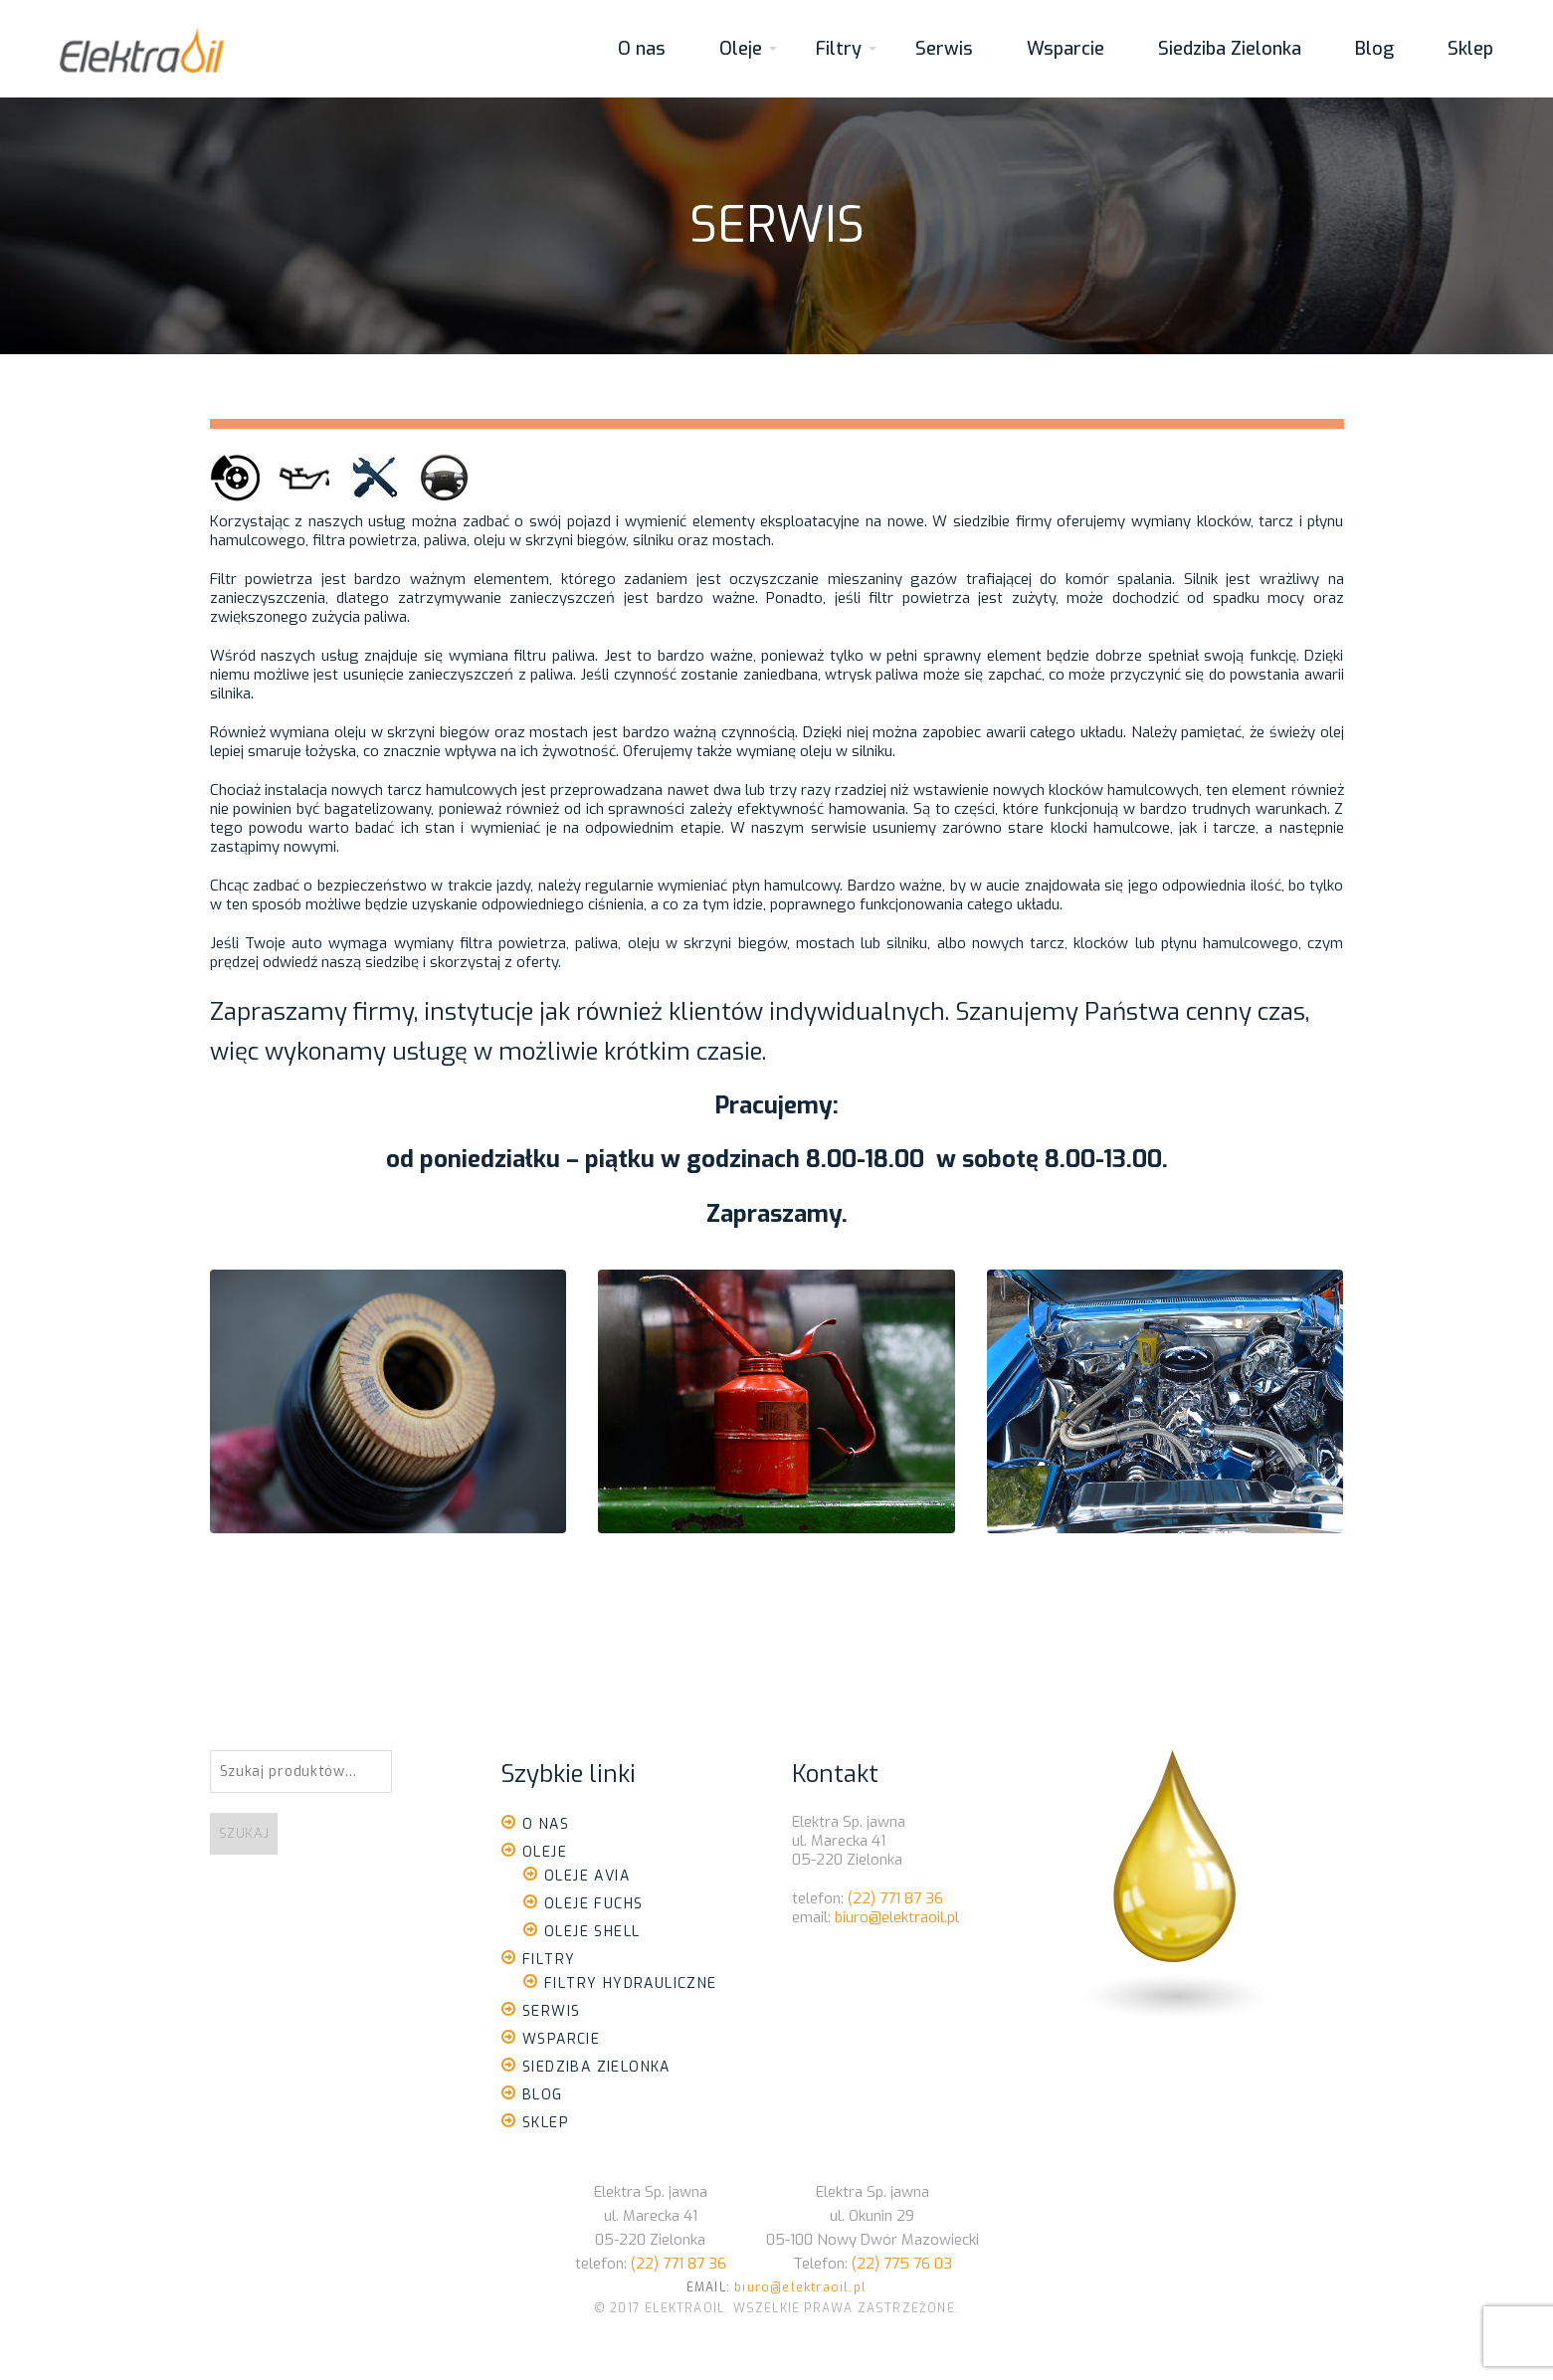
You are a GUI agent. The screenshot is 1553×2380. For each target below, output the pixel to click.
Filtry (839, 49)
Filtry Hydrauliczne (630, 1983)
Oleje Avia (587, 1876)
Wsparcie (1065, 49)
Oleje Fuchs (593, 1903)
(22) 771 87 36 (895, 1898)
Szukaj (244, 1833)
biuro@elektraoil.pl (897, 1917)
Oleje (740, 49)
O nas (642, 49)
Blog (1374, 49)
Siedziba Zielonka (1229, 49)
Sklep (1470, 49)
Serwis (944, 49)
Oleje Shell (592, 1931)
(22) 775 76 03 (902, 2264)
